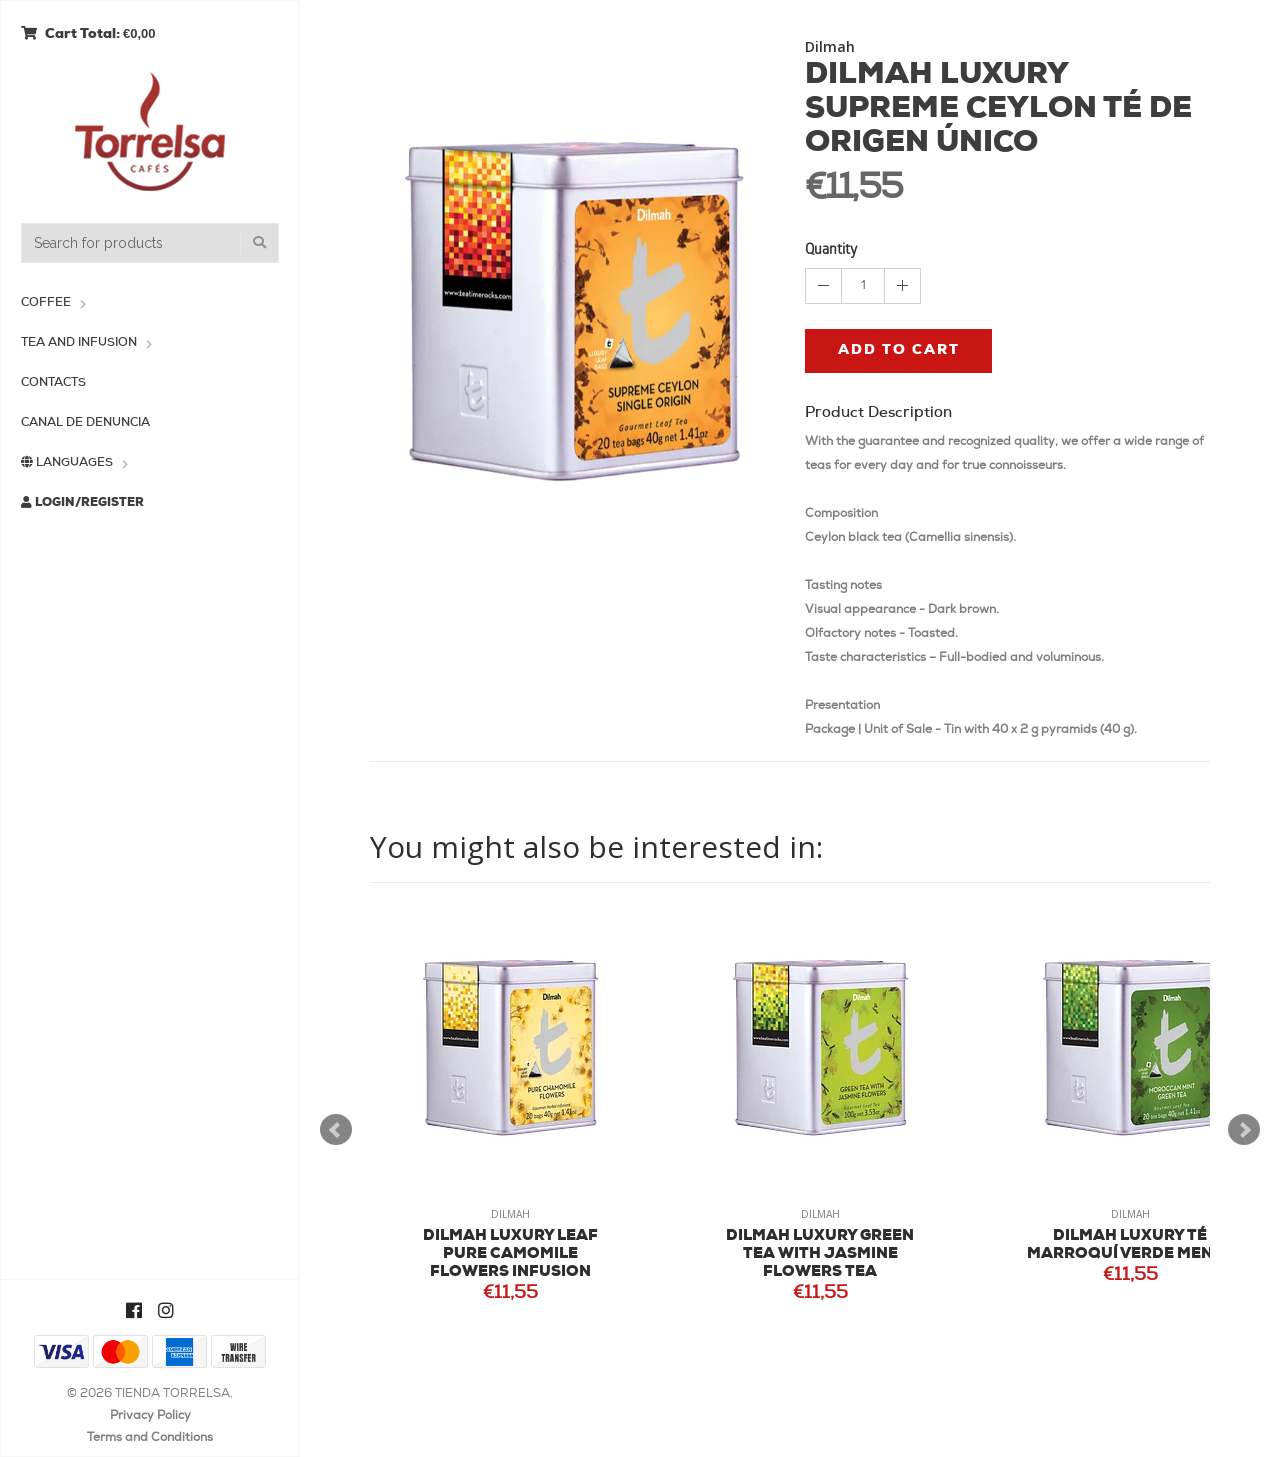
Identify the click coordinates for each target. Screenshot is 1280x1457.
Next (1244, 1130)
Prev (336, 1130)
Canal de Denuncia (85, 423)
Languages (67, 462)
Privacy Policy (150, 1416)
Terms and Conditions (150, 1438)
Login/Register (82, 502)
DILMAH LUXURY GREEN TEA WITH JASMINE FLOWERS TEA (820, 1254)
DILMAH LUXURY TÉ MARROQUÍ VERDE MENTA (1130, 1245)
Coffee (46, 303)
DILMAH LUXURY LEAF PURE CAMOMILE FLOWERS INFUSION (510, 1254)
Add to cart (899, 350)
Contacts (53, 383)
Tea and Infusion (79, 343)
